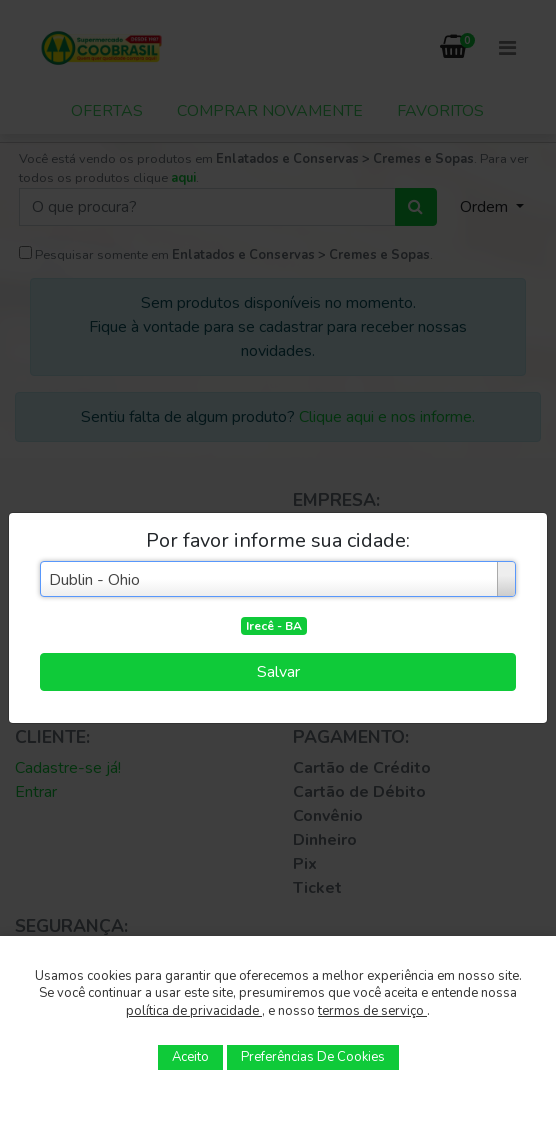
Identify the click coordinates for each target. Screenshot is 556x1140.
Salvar (278, 672)
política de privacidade (194, 1011)
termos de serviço (372, 1011)
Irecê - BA (274, 626)
